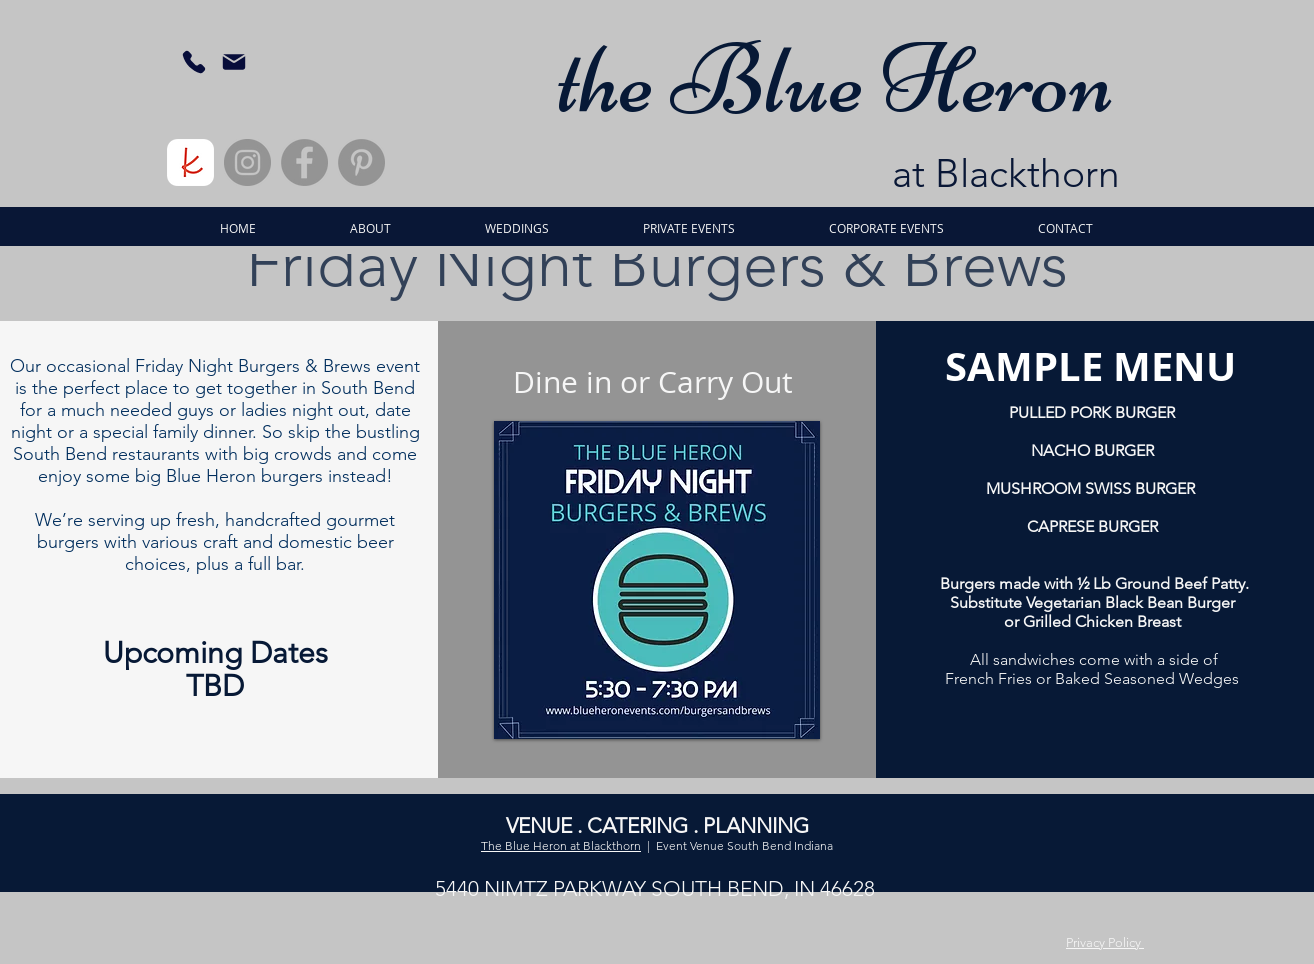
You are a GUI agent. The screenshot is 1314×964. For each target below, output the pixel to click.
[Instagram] (247, 162)
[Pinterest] (361, 162)
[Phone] (193, 61)
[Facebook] (304, 162)
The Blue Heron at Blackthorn (561, 845)
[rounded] (190, 162)
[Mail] (233, 61)
